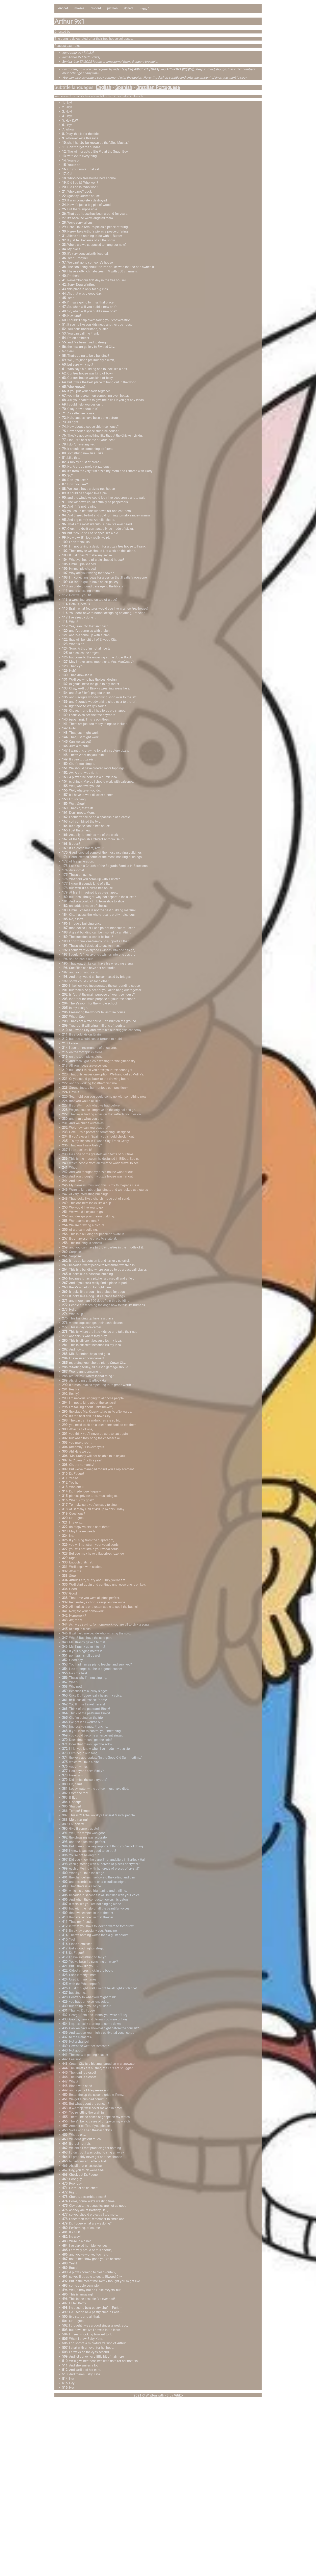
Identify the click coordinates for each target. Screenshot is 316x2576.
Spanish (123, 87)
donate (128, 8)
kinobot (63, 8)
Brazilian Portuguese (158, 87)
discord (96, 8)
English (103, 87)
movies (79, 8)
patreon (112, 8)
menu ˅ (144, 8)
